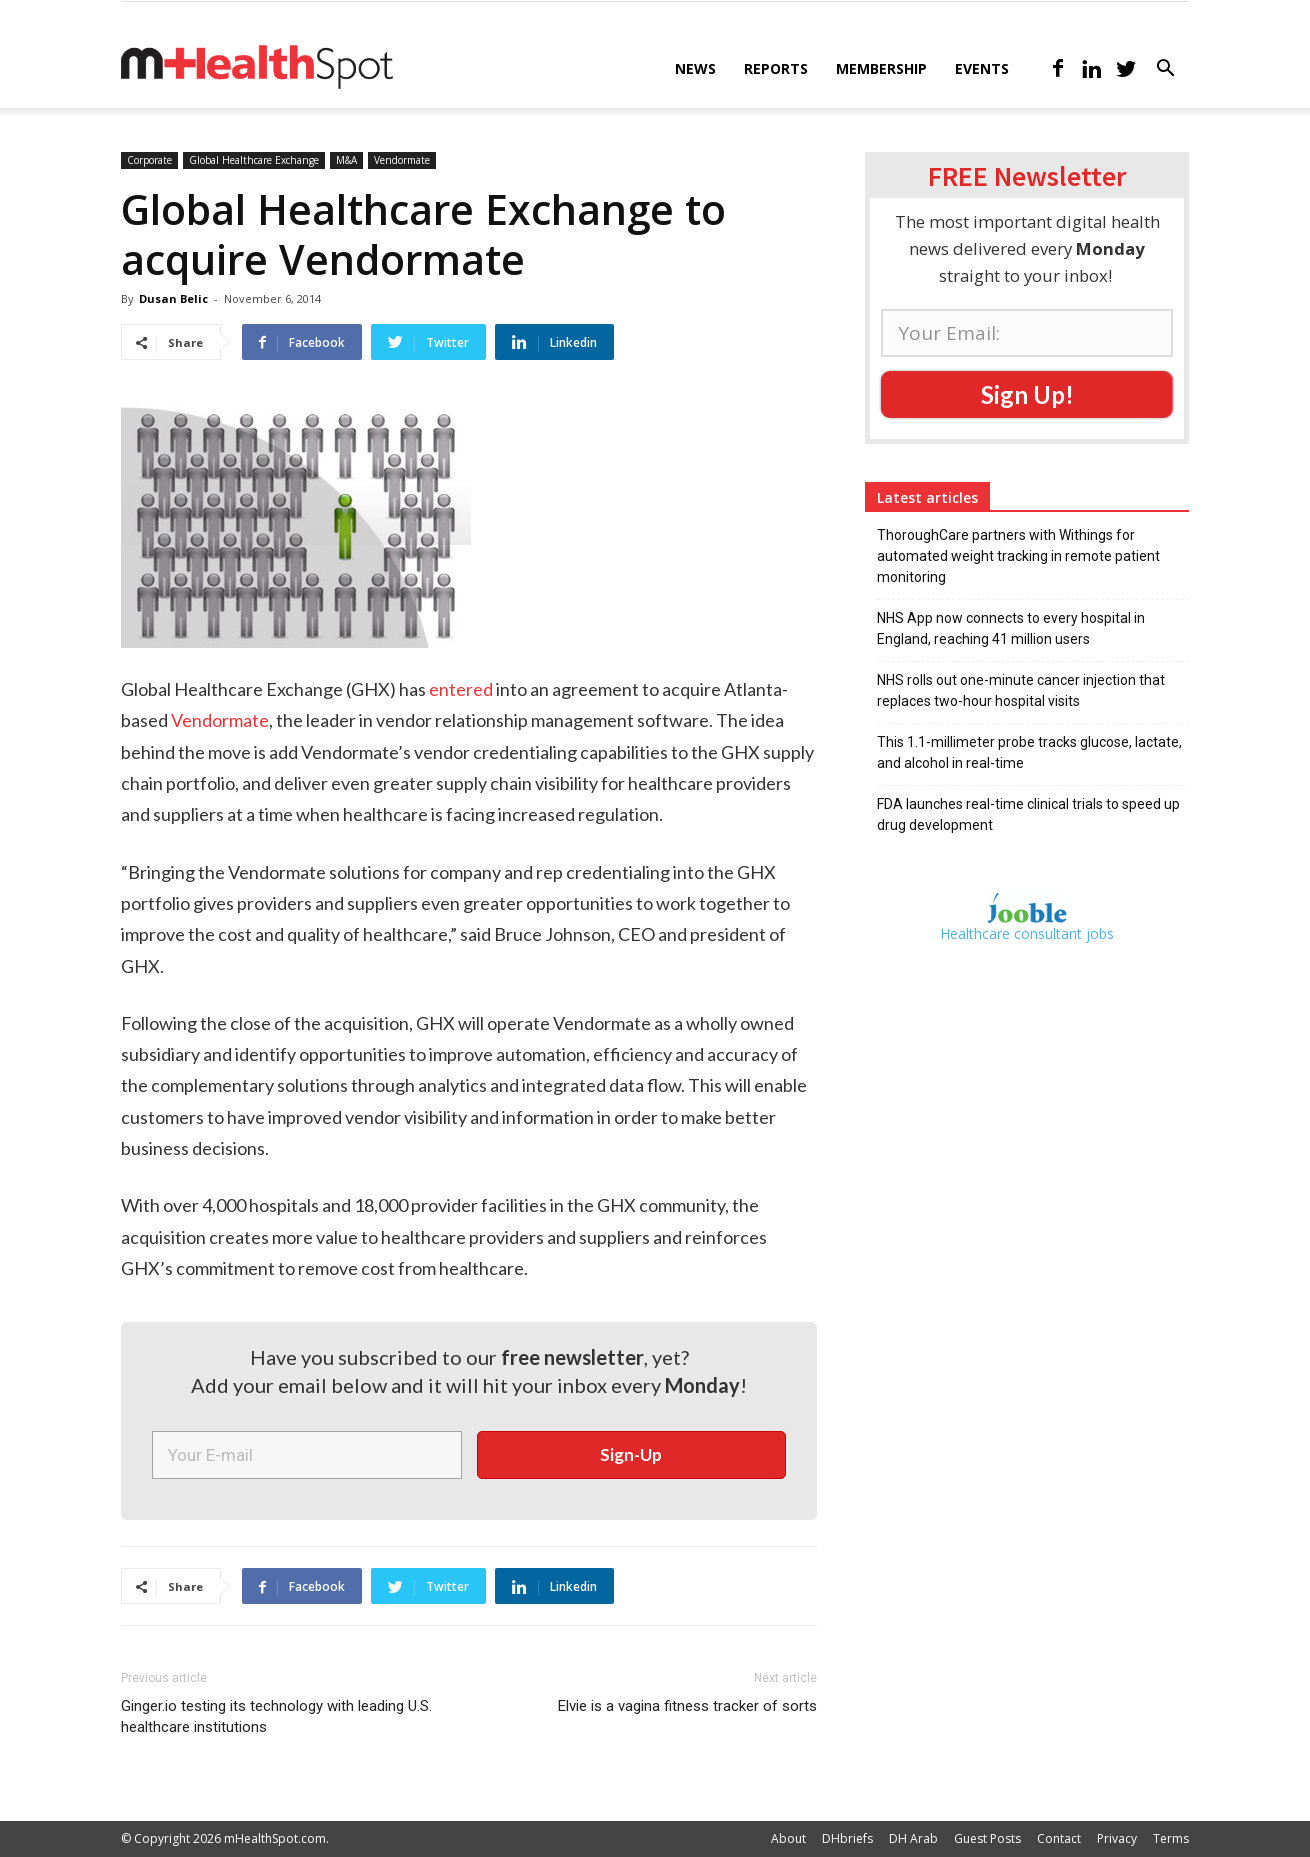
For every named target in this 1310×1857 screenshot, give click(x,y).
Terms (1171, 1838)
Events (982, 68)
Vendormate (402, 160)
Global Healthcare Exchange (254, 160)
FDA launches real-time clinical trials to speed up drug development (1028, 814)
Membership (881, 68)
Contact (1059, 1838)
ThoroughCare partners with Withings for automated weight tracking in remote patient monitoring (1018, 556)
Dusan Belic (173, 298)
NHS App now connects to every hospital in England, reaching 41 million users (1011, 628)
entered (461, 689)
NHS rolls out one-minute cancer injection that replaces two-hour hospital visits (1021, 690)
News (695, 68)
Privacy (1117, 1838)
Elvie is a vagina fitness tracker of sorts (687, 1706)
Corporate (149, 160)
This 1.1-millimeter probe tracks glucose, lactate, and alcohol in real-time (1029, 752)
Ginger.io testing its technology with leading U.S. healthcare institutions (276, 1716)
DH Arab (913, 1838)
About (788, 1838)
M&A (346, 160)
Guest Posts (987, 1838)
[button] (1165, 70)
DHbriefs (847, 1838)
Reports (776, 68)
